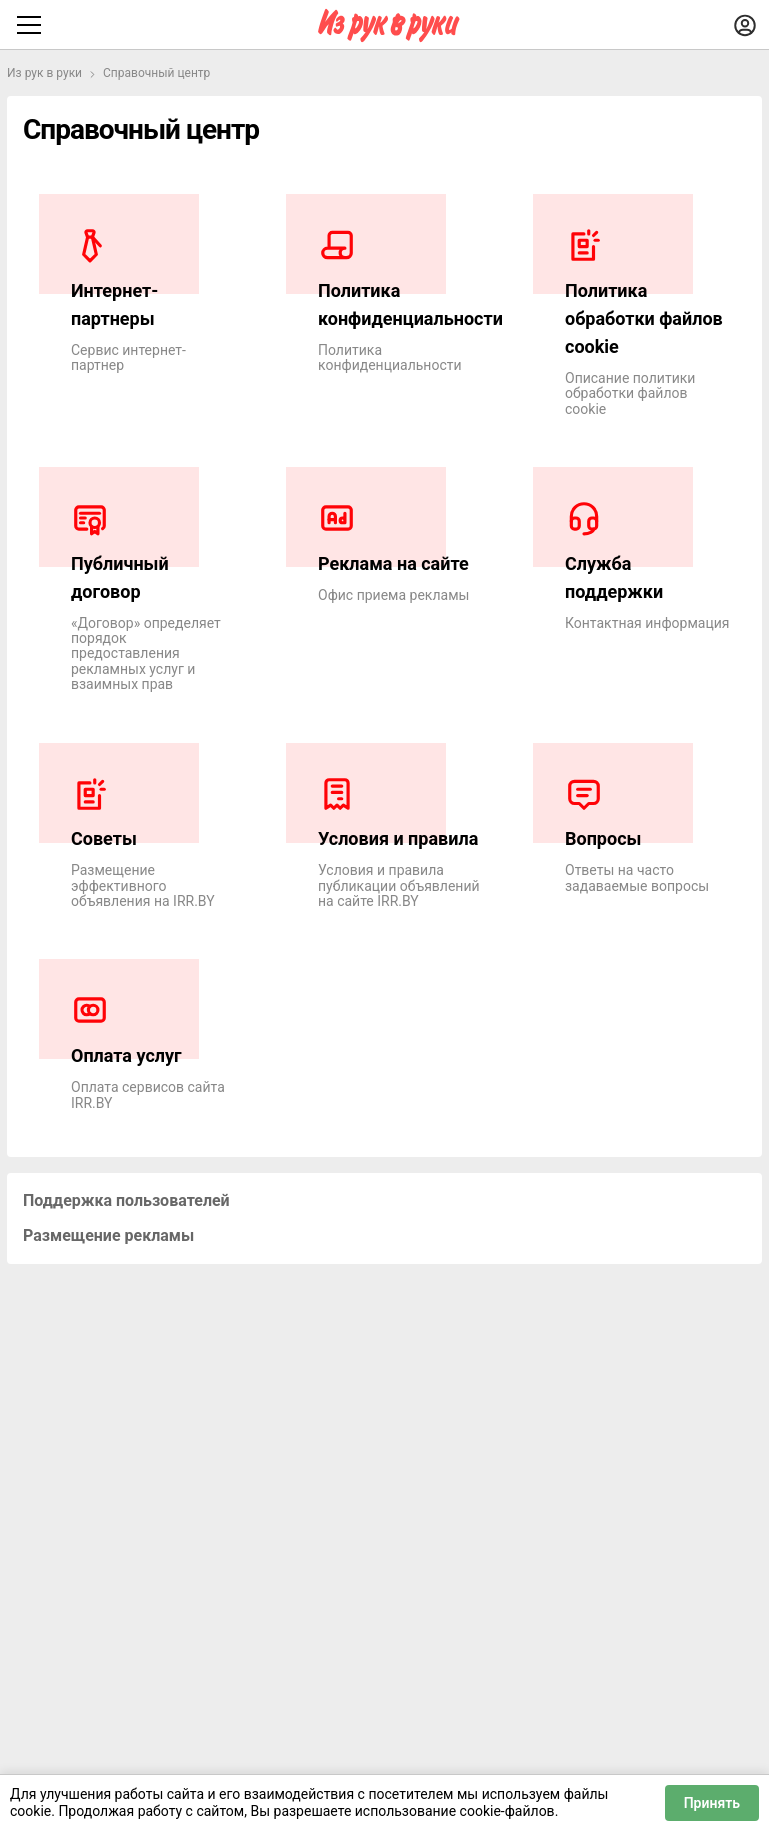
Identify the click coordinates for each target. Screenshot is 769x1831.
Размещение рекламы (108, 1235)
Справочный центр (156, 73)
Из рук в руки (44, 73)
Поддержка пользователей (126, 1200)
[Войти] (745, 25)
